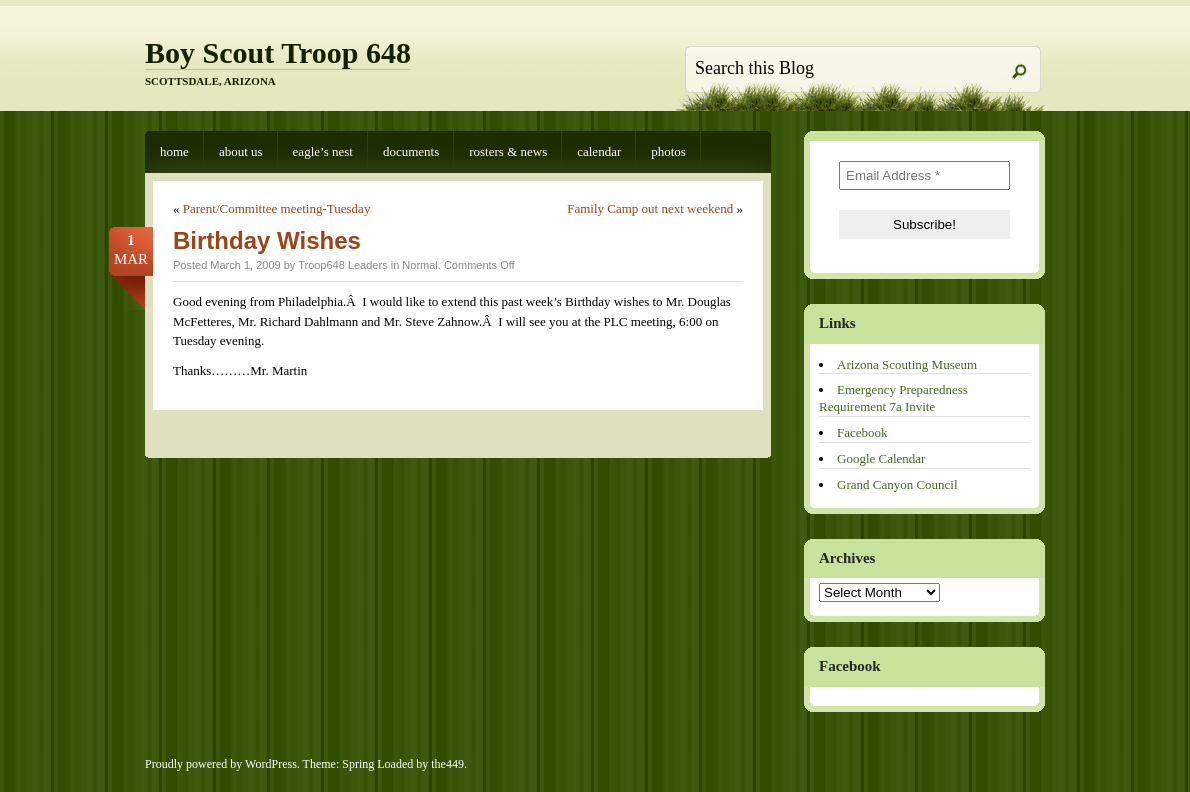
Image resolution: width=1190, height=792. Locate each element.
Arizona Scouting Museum (907, 364)
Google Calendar (881, 458)
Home (174, 151)
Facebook (862, 432)
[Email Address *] (924, 175)
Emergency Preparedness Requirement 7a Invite (893, 398)
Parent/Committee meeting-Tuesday (277, 208)
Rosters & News (508, 151)
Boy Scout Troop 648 (278, 52)
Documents (411, 151)
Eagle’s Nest (323, 151)
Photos (668, 151)
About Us (241, 151)
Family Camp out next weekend (650, 208)
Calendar (599, 151)
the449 (447, 764)
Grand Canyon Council (897, 484)
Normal (419, 265)
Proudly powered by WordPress (221, 764)
